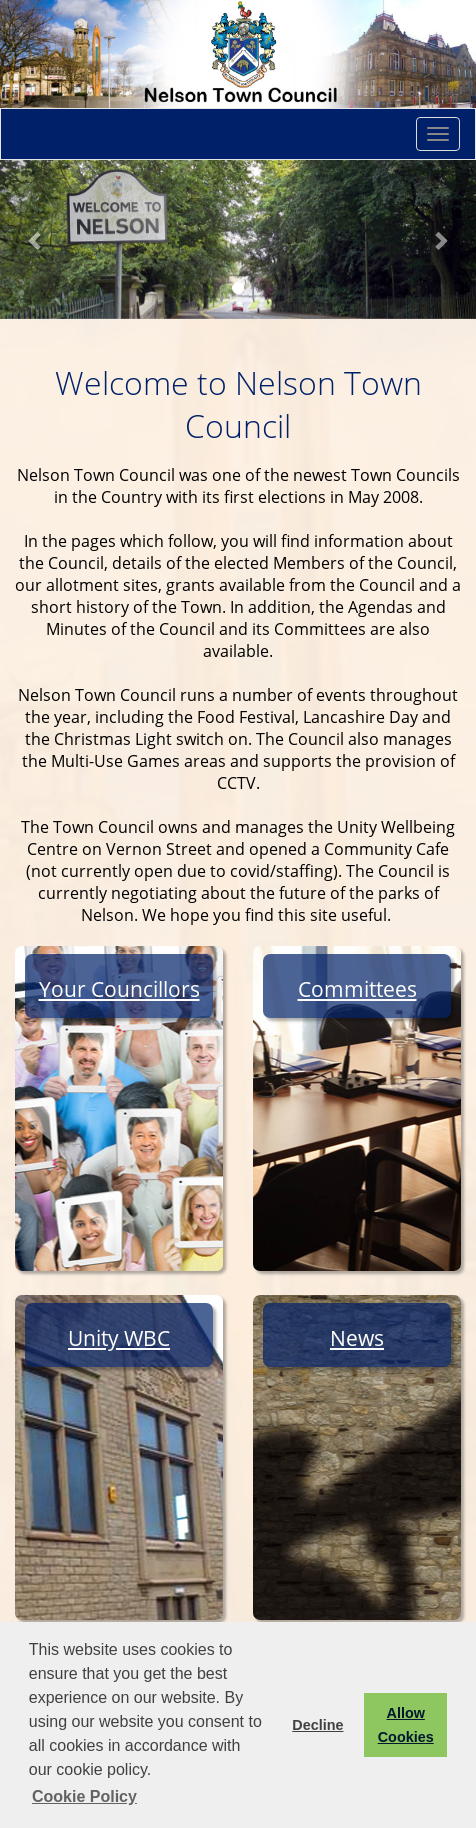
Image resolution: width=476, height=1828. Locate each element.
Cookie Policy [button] (84, 1796)
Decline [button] (317, 1725)
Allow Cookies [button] (406, 1725)
